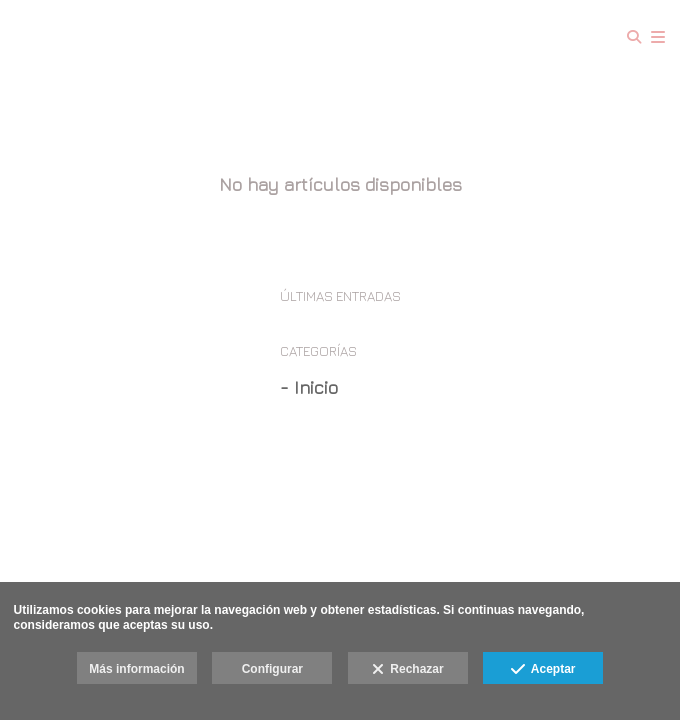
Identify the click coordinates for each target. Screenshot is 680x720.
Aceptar (543, 670)
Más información (136, 669)
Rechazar (408, 670)
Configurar (272, 669)
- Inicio (309, 387)
